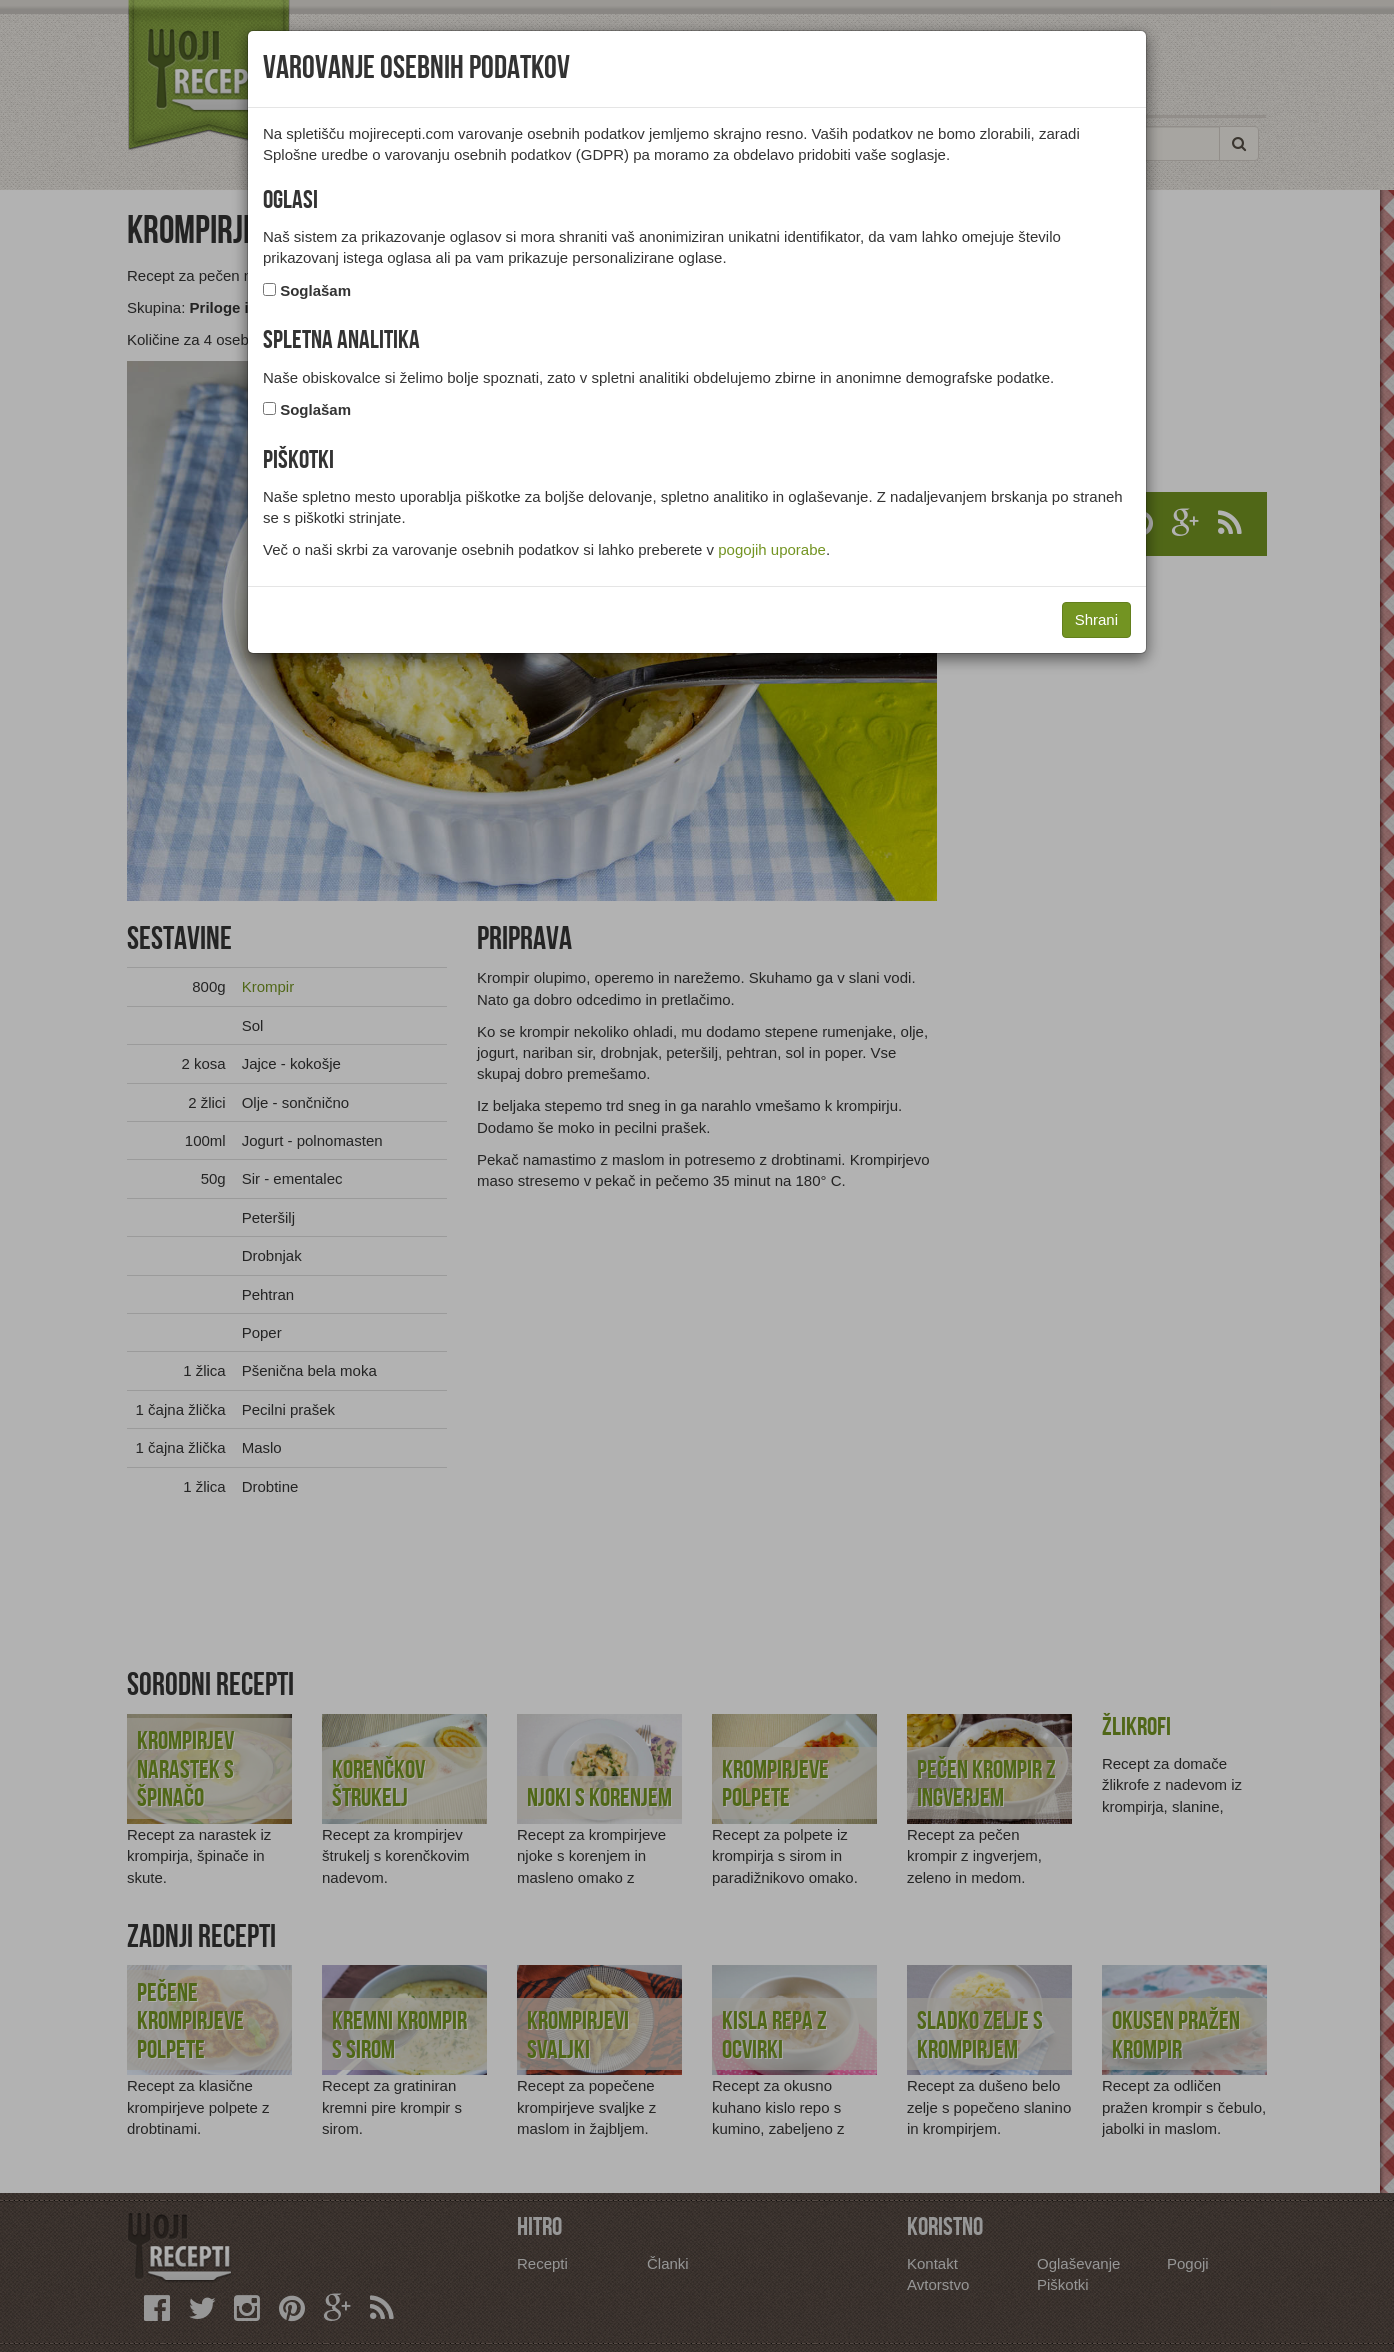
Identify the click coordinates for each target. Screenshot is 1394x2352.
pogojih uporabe (772, 549)
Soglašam (315, 290)
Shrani (1096, 619)
